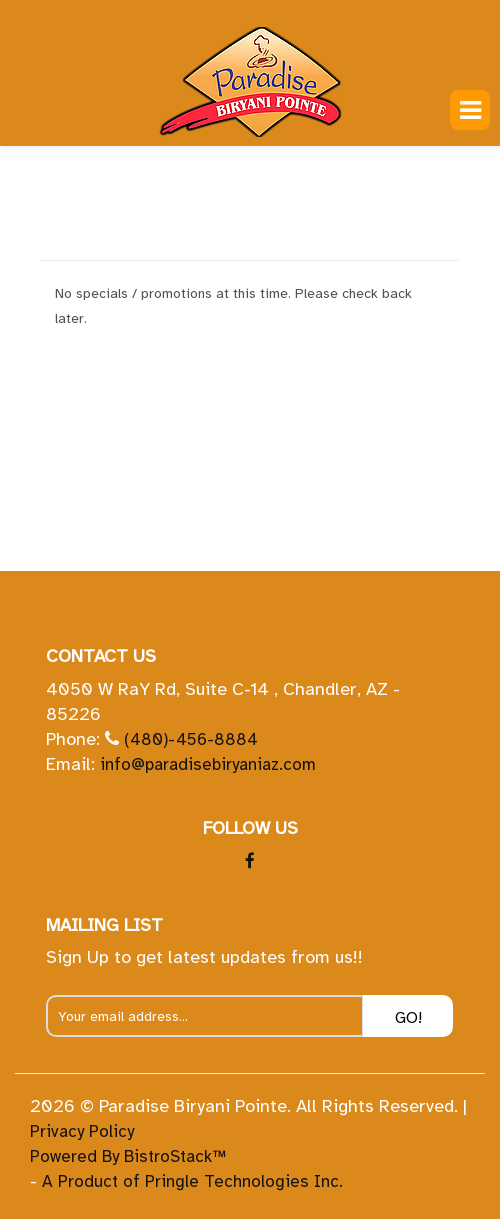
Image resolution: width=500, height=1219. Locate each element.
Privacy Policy (82, 1131)
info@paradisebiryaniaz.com (208, 764)
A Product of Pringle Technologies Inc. (192, 1181)
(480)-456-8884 (191, 739)
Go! (408, 1018)
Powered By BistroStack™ (128, 1156)
